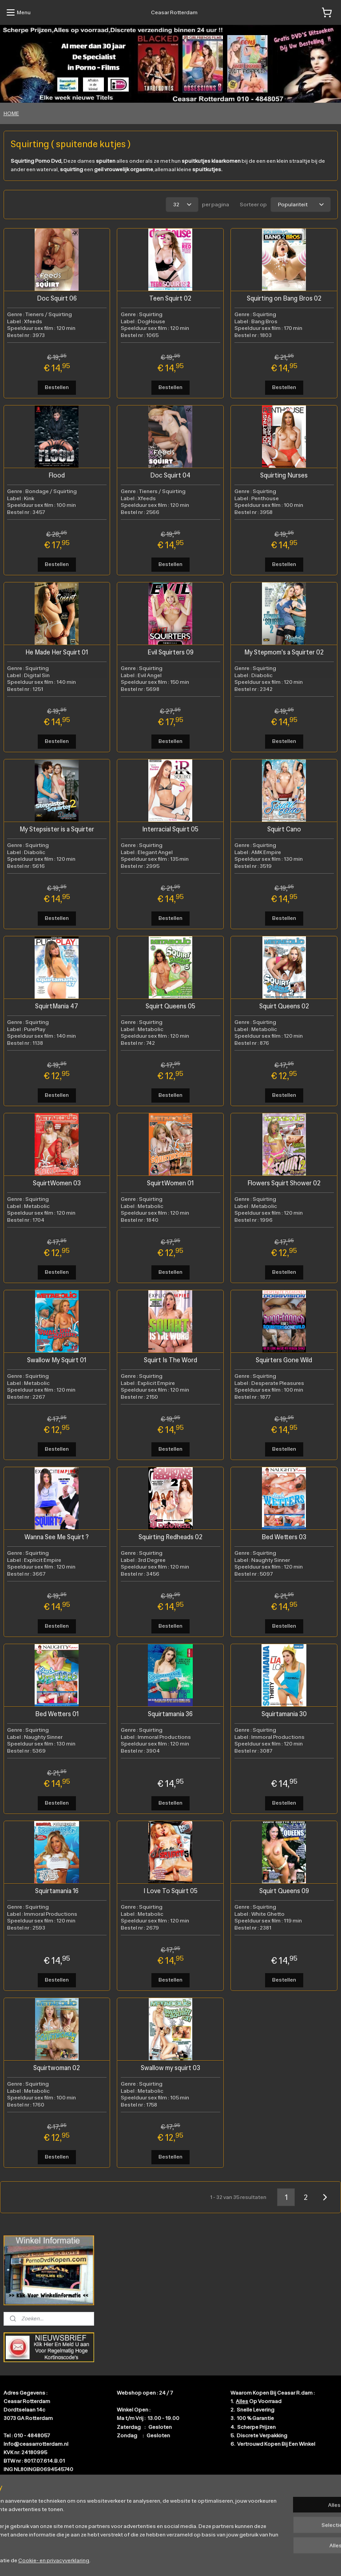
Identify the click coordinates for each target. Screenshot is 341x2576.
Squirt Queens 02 (284, 1006)
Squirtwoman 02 (56, 2067)
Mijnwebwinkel (262, 2559)
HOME (11, 113)
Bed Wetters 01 (57, 1713)
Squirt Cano (284, 829)
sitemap (148, 2559)
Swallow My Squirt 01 (56, 1360)
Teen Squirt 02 (170, 298)
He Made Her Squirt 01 (56, 652)
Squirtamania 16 (57, 1890)
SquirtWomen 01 (170, 1183)
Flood (56, 475)
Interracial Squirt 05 (170, 829)
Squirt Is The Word (170, 1360)
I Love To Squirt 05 (170, 1890)
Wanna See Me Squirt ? (56, 1537)
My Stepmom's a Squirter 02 (284, 652)
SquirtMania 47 (56, 1006)
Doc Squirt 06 (57, 298)
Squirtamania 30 (284, 1713)
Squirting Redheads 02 (170, 1537)
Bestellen (57, 387)
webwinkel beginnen (193, 2559)
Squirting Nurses (284, 475)
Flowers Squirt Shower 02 (284, 1183)
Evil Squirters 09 (170, 652)
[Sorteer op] (300, 204)
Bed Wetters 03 (284, 1537)
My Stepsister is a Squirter (57, 829)
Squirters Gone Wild (284, 1360)
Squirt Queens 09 (284, 1890)
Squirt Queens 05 (170, 1006)
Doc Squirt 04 (170, 475)
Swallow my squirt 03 (170, 2067)
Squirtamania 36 (170, 1713)
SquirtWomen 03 (57, 1183)
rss (163, 2559)
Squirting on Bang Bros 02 (284, 298)
